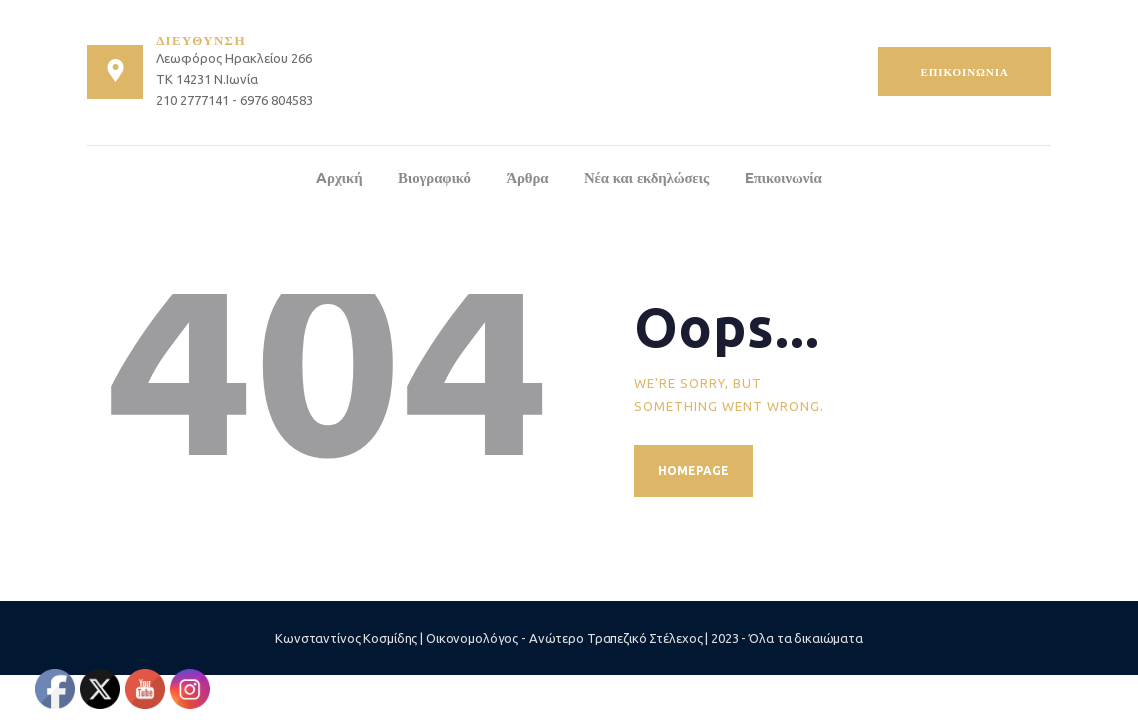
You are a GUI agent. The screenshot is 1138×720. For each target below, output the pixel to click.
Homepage (693, 470)
